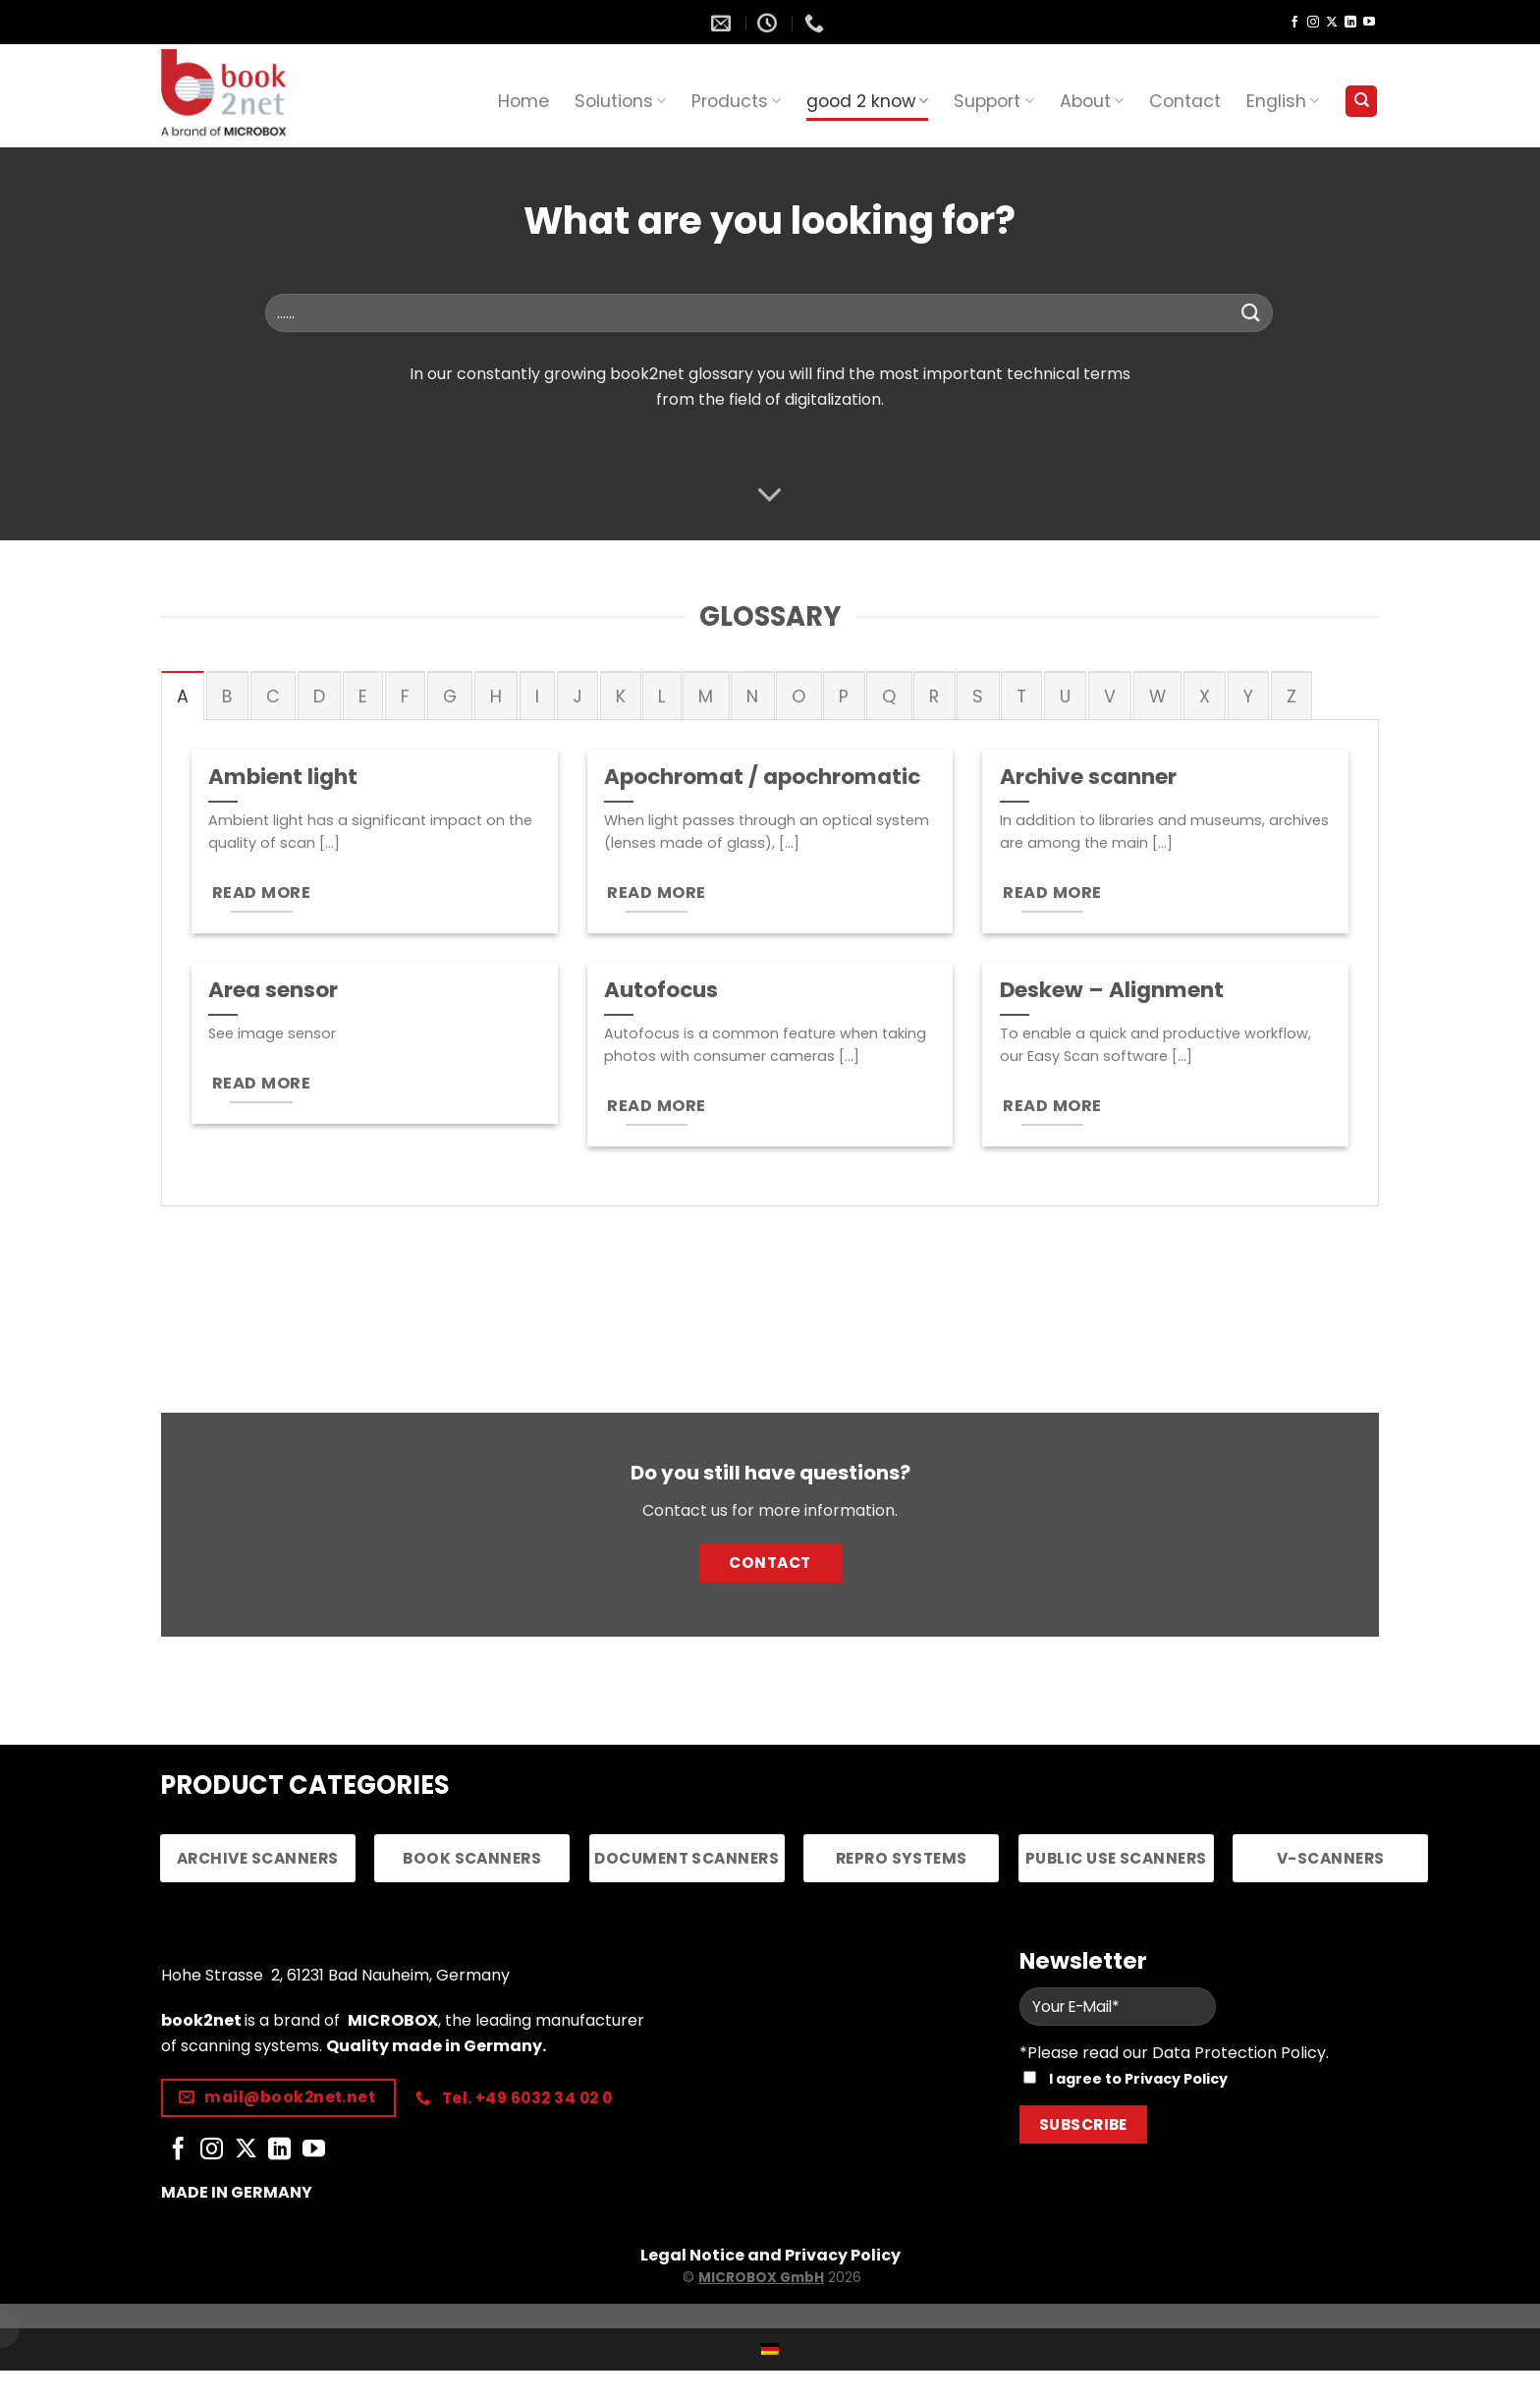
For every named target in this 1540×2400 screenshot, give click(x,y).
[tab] (182, 695)
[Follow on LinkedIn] (1350, 22)
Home (523, 101)
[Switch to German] (770, 2349)
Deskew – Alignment (1112, 990)
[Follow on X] (1332, 22)
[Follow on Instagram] (1313, 22)
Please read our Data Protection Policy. (1178, 2052)
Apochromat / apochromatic (762, 777)
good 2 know (867, 101)
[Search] (1361, 101)
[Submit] (1251, 313)
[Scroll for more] (770, 495)
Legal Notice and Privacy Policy (770, 2255)
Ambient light (283, 777)
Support (993, 101)
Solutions (620, 101)
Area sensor (273, 990)
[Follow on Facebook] (1294, 22)
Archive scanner (1088, 777)
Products (736, 101)
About (1092, 101)
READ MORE (261, 892)
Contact (1185, 101)
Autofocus (661, 990)
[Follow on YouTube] (1369, 22)
